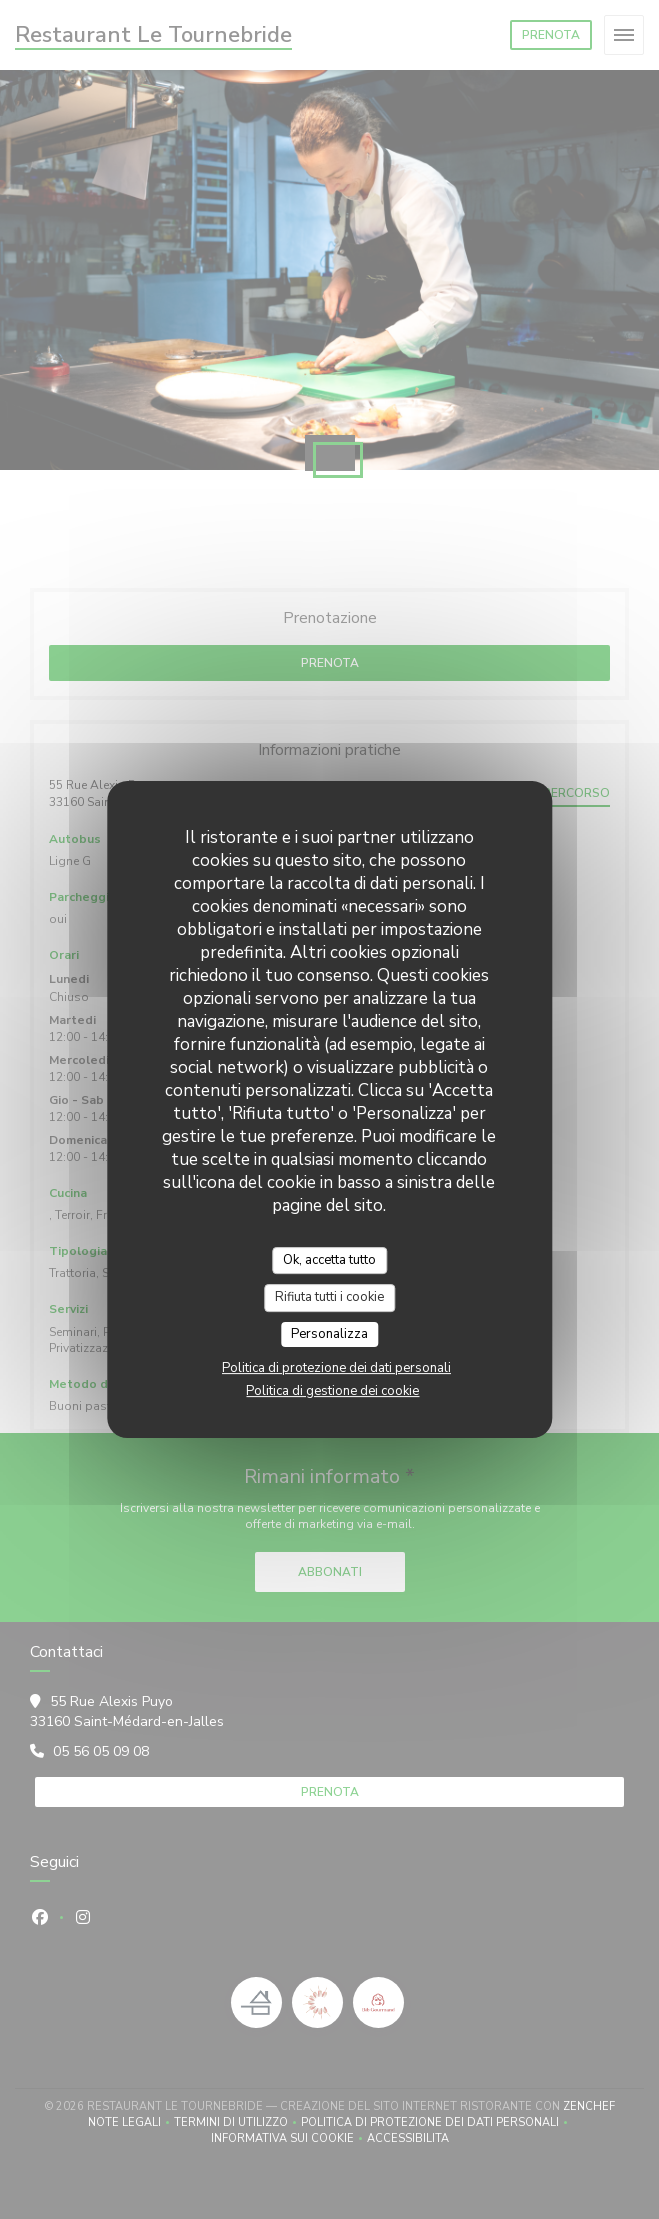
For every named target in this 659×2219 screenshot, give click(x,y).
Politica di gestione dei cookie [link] (332, 1391)
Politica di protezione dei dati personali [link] (336, 1368)
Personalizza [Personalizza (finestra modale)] (329, 1334)
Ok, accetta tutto (329, 1260)
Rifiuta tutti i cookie (329, 1297)
